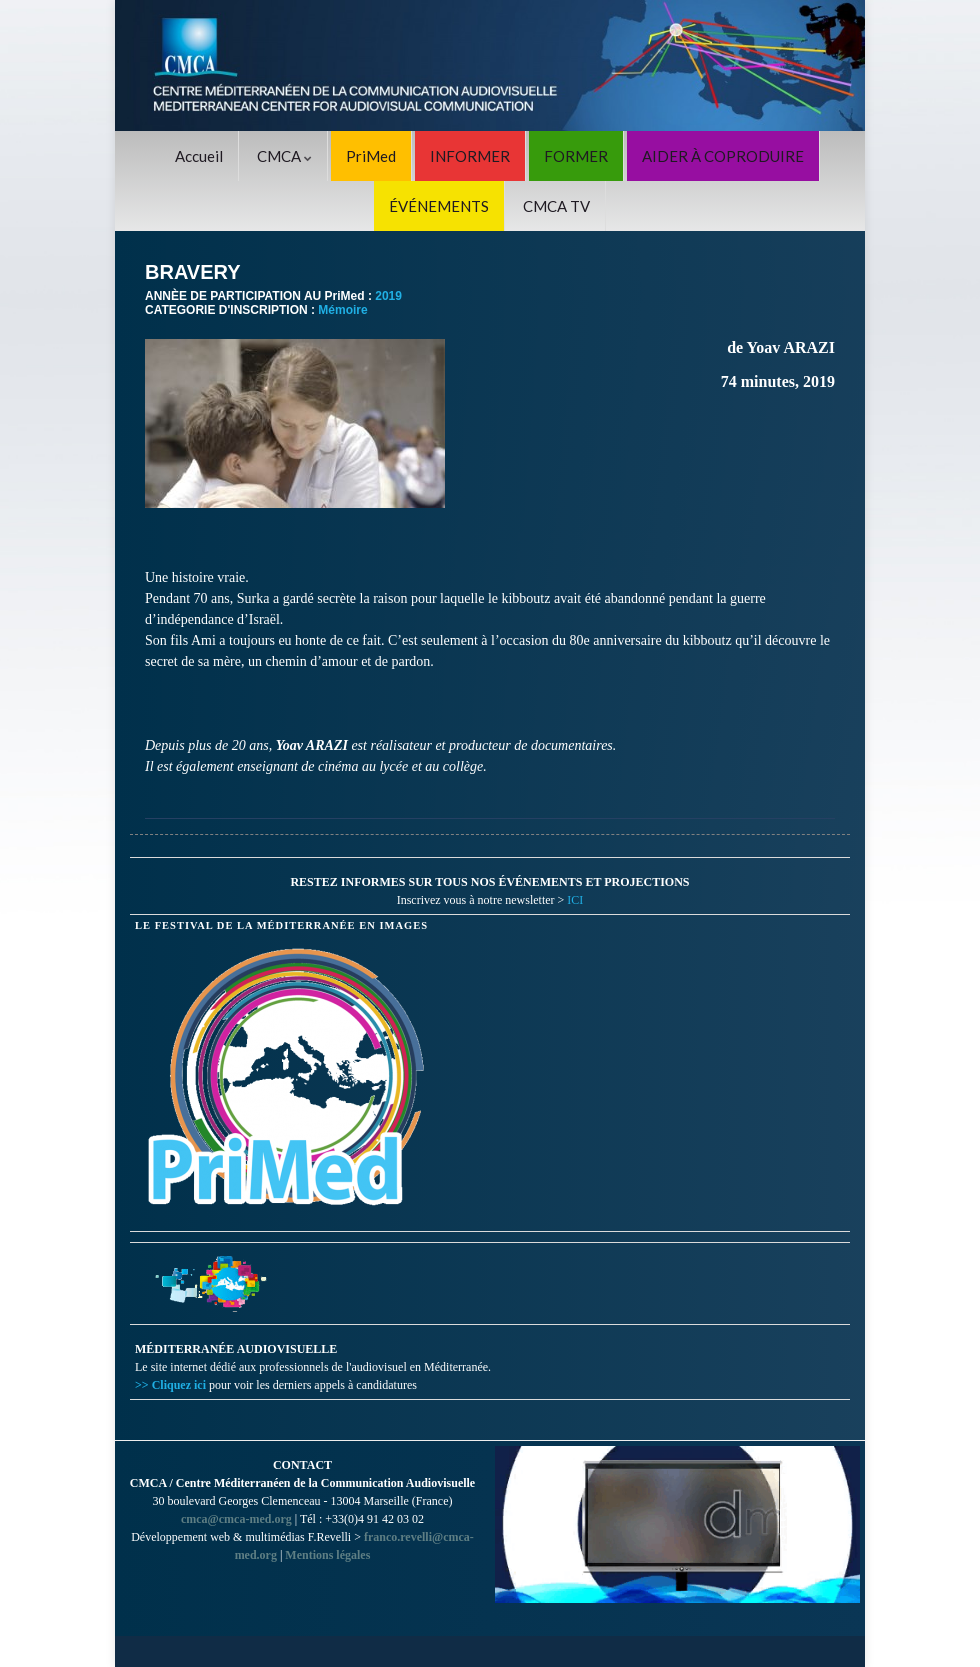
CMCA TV (556, 206)
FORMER (576, 156)
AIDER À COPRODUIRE (723, 156)
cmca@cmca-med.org (236, 1519)
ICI (575, 900)
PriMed (371, 156)
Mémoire (342, 310)
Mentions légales (327, 1555)
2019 (388, 296)
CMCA (284, 156)
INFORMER (470, 156)
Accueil (199, 156)
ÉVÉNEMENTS (439, 206)
